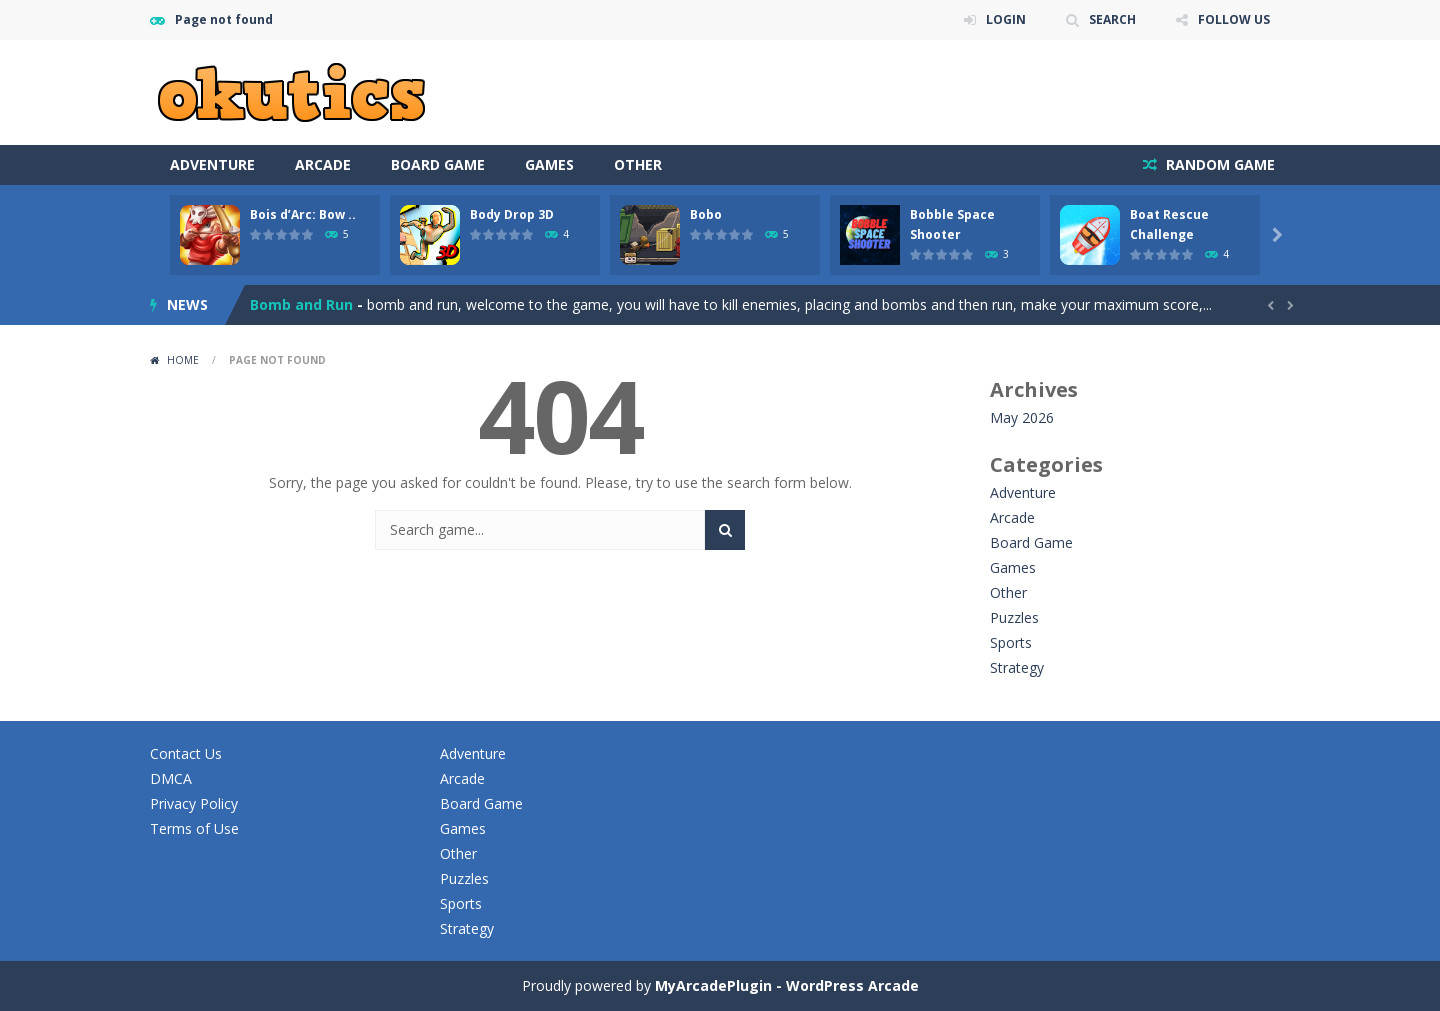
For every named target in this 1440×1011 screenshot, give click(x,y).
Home (183, 360)
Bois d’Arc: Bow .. (303, 214)
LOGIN (1006, 19)
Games (549, 164)
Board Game (438, 164)
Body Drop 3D (512, 214)
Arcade (323, 164)
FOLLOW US (1234, 19)
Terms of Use (194, 828)
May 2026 (1022, 417)
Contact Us (186, 753)
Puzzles (1014, 617)
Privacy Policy (194, 803)
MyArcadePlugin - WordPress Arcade (787, 985)
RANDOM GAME (1218, 164)
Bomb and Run (301, 304)
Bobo (706, 214)
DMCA (171, 778)
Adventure (212, 164)
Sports (1011, 642)
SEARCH (1112, 19)
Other (638, 164)
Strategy (1017, 667)
